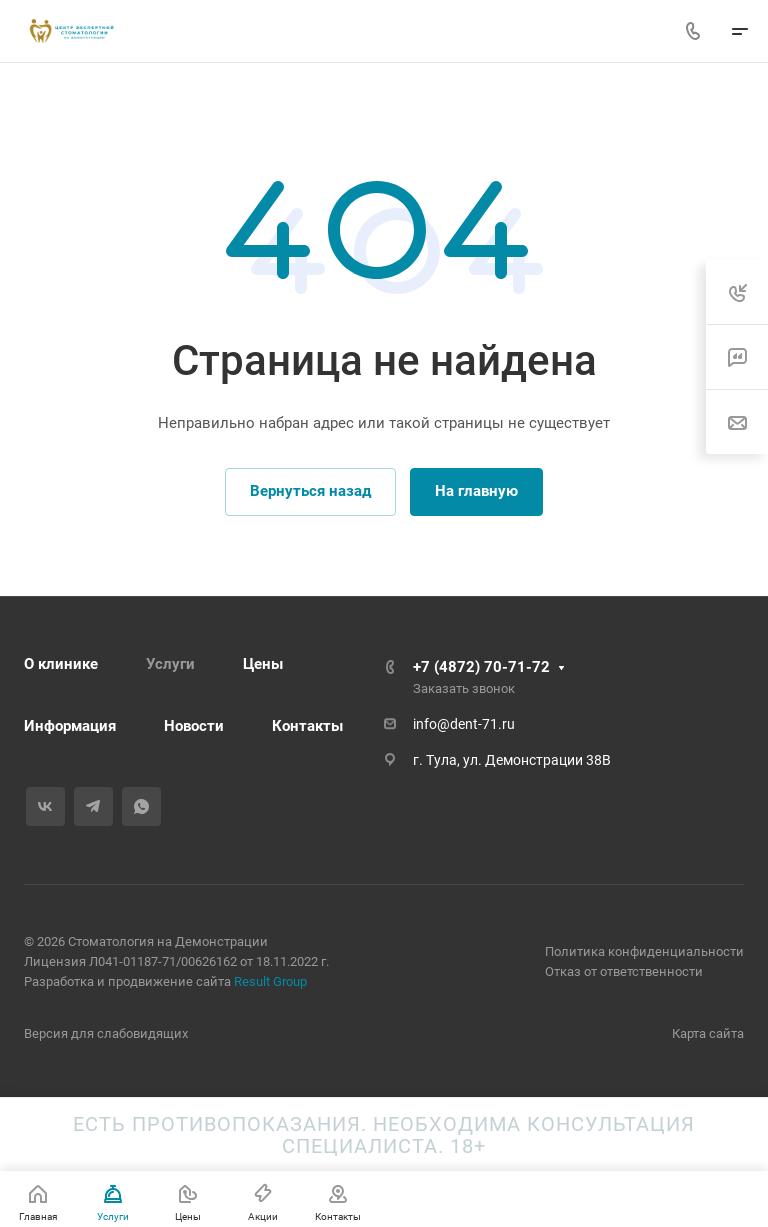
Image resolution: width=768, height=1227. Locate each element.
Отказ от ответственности (624, 971)
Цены (263, 664)
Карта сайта (708, 1033)
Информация (70, 726)
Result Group (270, 981)
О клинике (61, 664)
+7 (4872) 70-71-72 (481, 667)
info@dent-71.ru (464, 724)
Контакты (307, 726)
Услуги (170, 664)
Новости (194, 726)
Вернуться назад (310, 491)
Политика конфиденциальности (644, 951)
